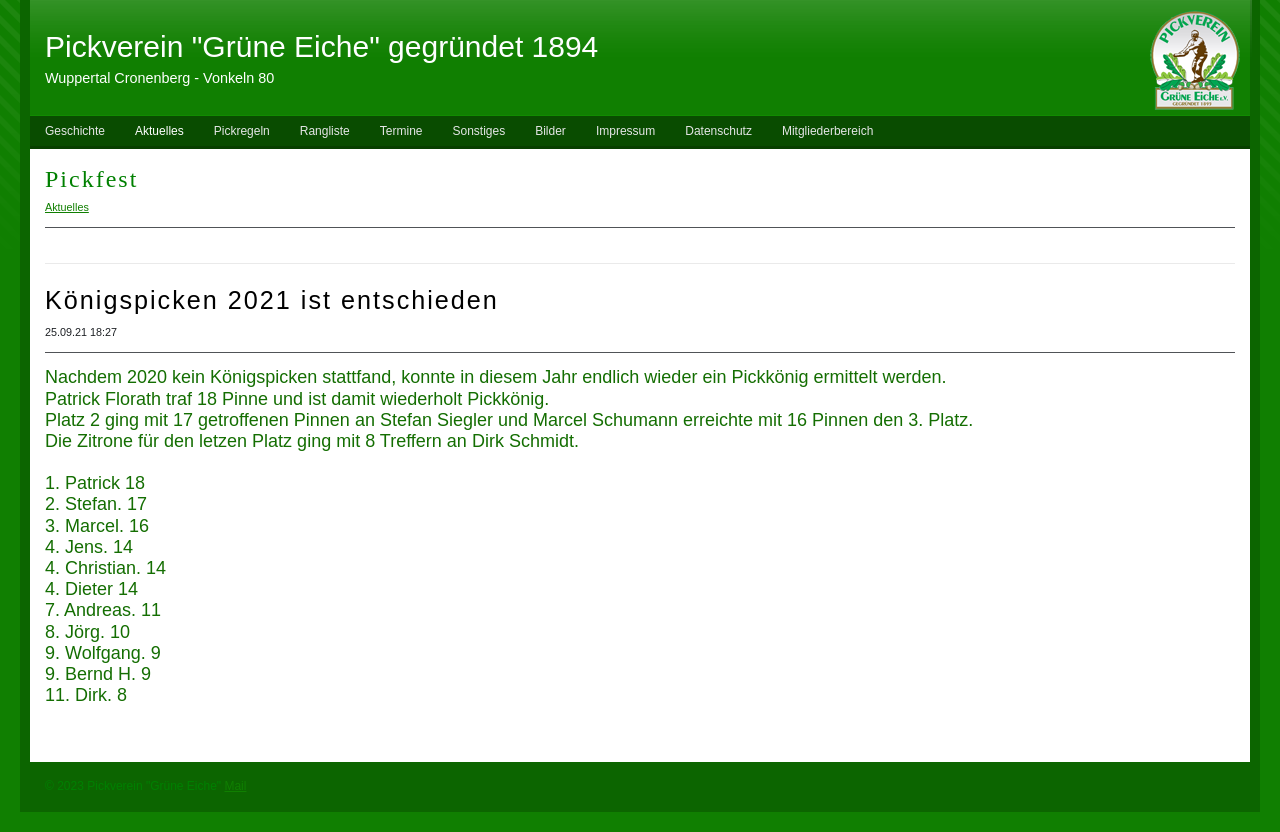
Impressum (625, 131)
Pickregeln (242, 131)
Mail (235, 786)
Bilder (550, 131)
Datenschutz (718, 131)
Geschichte (75, 131)
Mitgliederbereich (827, 131)
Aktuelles (159, 131)
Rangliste (325, 131)
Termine (401, 131)
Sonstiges (478, 131)
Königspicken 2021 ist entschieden (272, 300)
